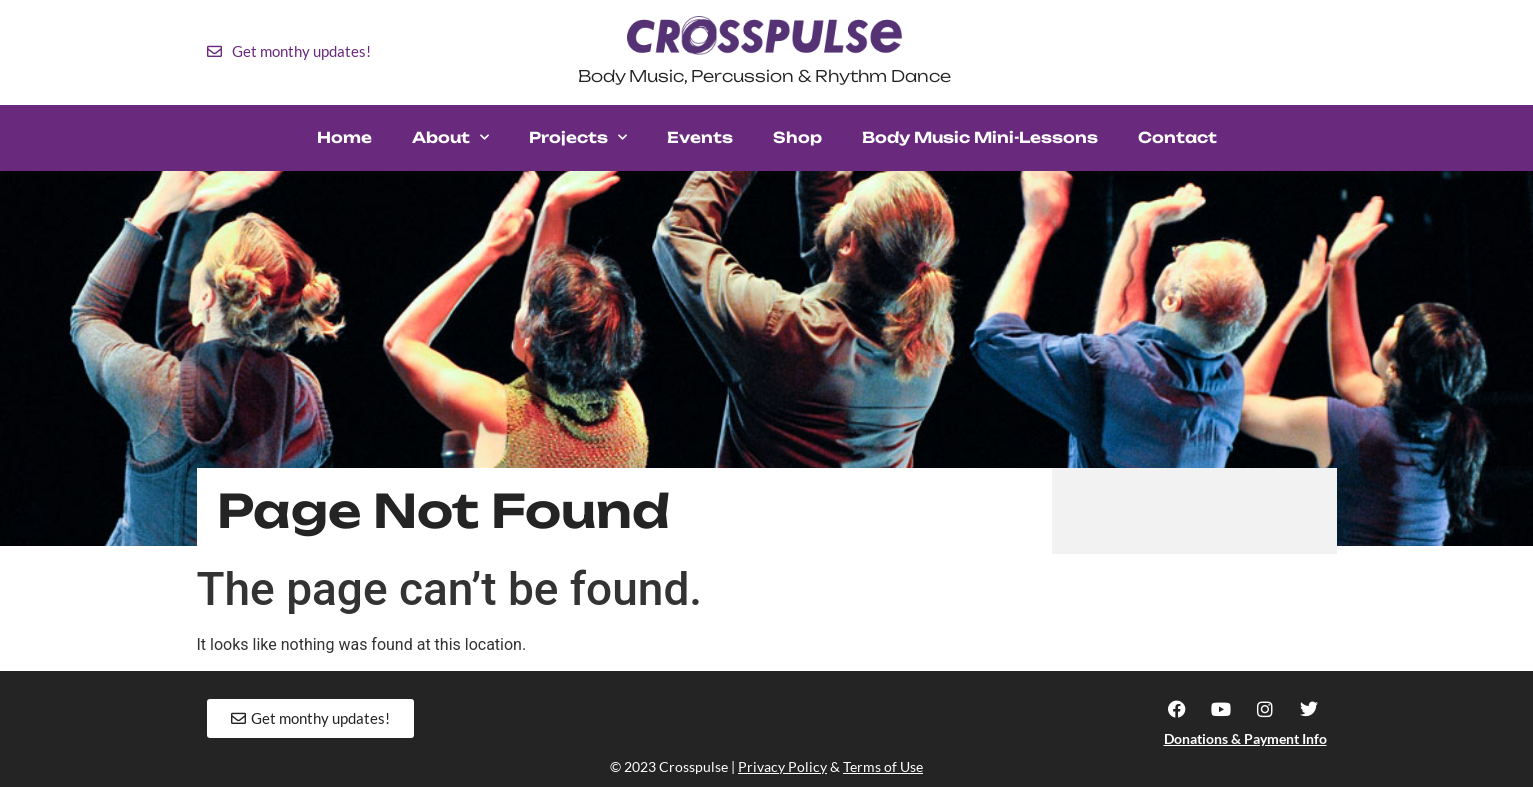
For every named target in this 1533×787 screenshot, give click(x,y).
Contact (1177, 137)
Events (700, 137)
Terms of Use (883, 766)
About (450, 137)
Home (344, 137)
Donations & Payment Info (1245, 738)
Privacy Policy (782, 766)
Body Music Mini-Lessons (980, 137)
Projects (578, 137)
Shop (797, 137)
